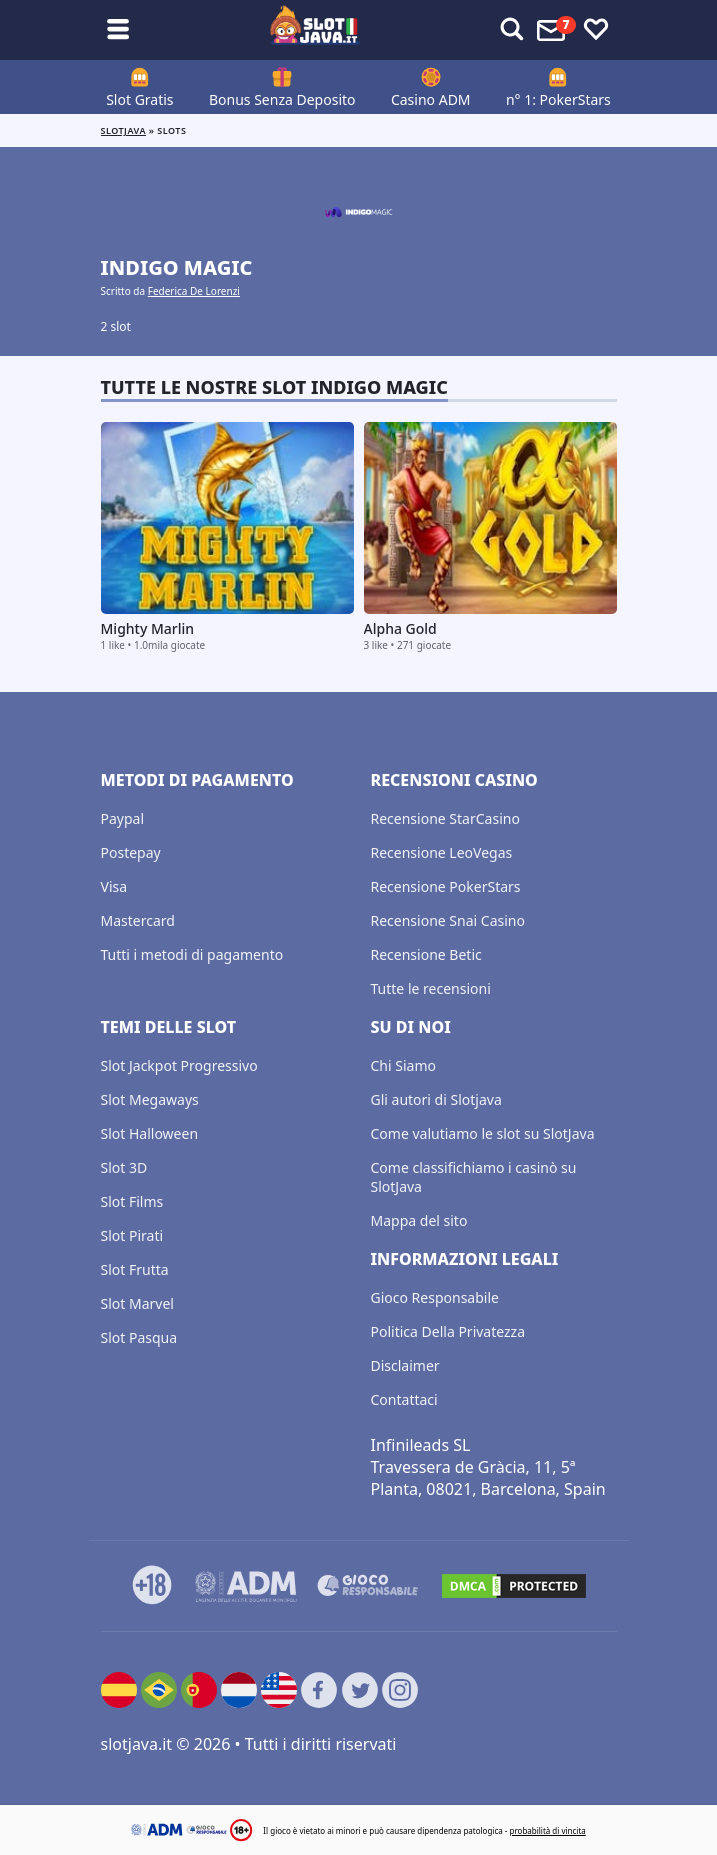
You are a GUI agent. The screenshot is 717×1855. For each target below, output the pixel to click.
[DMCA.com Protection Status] (514, 1586)
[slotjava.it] (315, 30)
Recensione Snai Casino (448, 920)
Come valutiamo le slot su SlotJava (483, 1133)
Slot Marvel (137, 1303)
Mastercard (138, 920)
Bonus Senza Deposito (282, 99)
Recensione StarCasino (445, 818)
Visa (114, 886)
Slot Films (132, 1201)
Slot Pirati (132, 1235)
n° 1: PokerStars (558, 99)
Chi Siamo (403, 1065)
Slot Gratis (139, 99)
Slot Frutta (135, 1269)
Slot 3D (124, 1167)
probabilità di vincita (547, 1830)
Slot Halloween (150, 1133)
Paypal (123, 818)
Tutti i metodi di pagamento (192, 954)
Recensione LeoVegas (442, 852)
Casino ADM (431, 99)
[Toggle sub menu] (118, 30)
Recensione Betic (426, 954)
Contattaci (404, 1399)
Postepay (131, 852)
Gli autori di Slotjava (436, 1099)
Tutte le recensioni (431, 988)
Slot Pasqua (139, 1337)
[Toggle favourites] (596, 30)
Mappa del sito (419, 1220)
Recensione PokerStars (446, 886)
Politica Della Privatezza (448, 1331)
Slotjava (123, 130)
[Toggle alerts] (512, 30)
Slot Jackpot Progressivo (179, 1065)
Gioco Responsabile (435, 1297)
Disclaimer (405, 1365)
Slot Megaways (150, 1099)
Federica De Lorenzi (194, 291)
